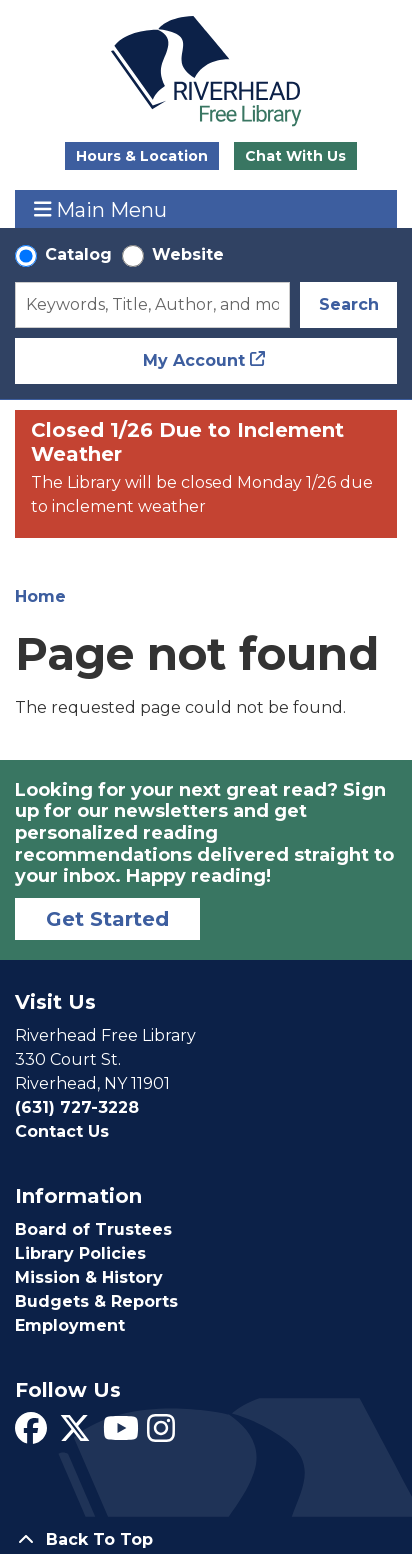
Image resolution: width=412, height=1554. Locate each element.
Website (188, 254)
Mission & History (89, 1277)
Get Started (107, 919)
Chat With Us (295, 156)
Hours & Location (142, 156)
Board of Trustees (93, 1229)
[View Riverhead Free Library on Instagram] (161, 1434)
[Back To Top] (206, 1540)
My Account (194, 360)
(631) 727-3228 (77, 1107)
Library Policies (80, 1253)
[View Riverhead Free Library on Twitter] (75, 1434)
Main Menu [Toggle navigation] (101, 209)
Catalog (78, 254)
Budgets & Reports (96, 1301)
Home (40, 596)
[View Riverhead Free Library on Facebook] (31, 1434)
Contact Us (62, 1131)
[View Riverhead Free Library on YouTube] (121, 1434)
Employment (70, 1325)
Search (349, 304)
